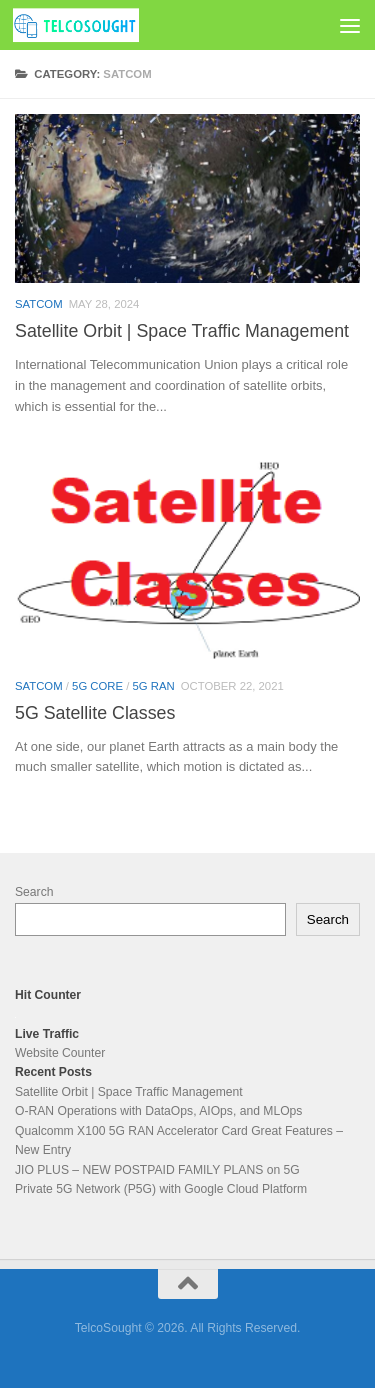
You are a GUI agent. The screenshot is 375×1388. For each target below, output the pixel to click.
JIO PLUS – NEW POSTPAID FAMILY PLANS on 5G (157, 1170)
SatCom (39, 304)
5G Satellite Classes (95, 713)
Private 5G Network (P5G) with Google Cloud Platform (161, 1189)
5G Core (97, 686)
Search (34, 892)
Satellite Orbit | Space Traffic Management (182, 331)
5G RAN (154, 686)
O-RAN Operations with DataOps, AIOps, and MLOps (158, 1111)
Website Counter (60, 1053)
